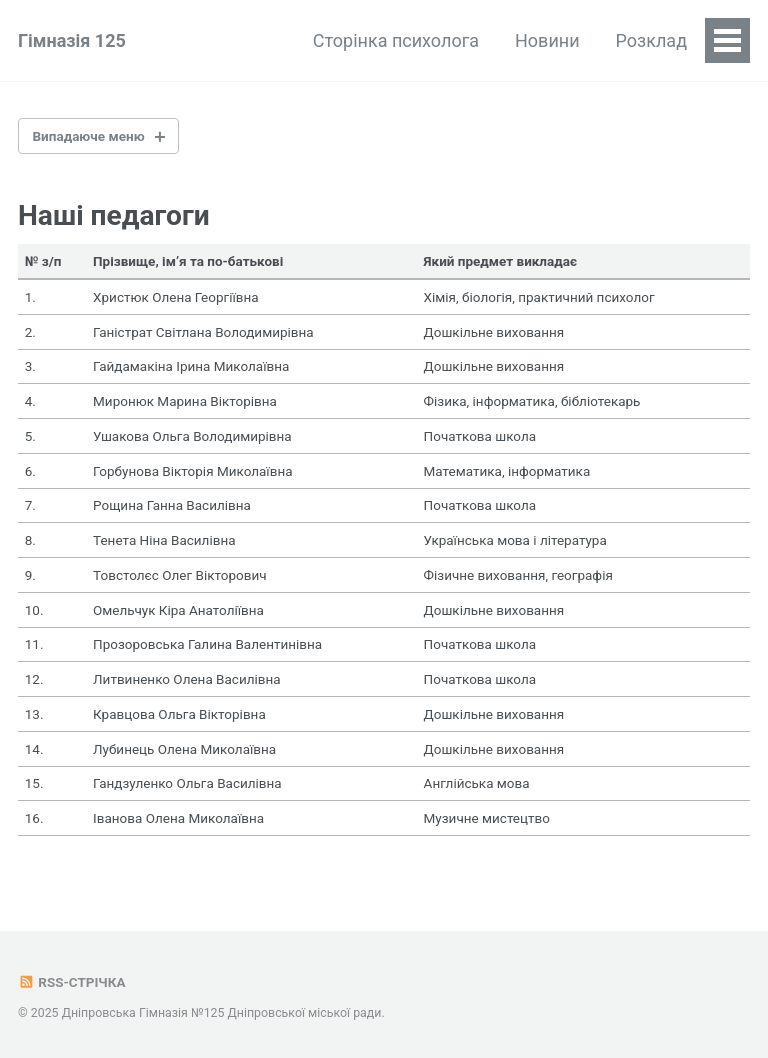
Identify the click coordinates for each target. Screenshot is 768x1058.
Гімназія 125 (72, 40)
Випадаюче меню (89, 136)
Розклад (651, 40)
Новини (547, 40)
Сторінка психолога (396, 40)
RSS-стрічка (71, 982)
